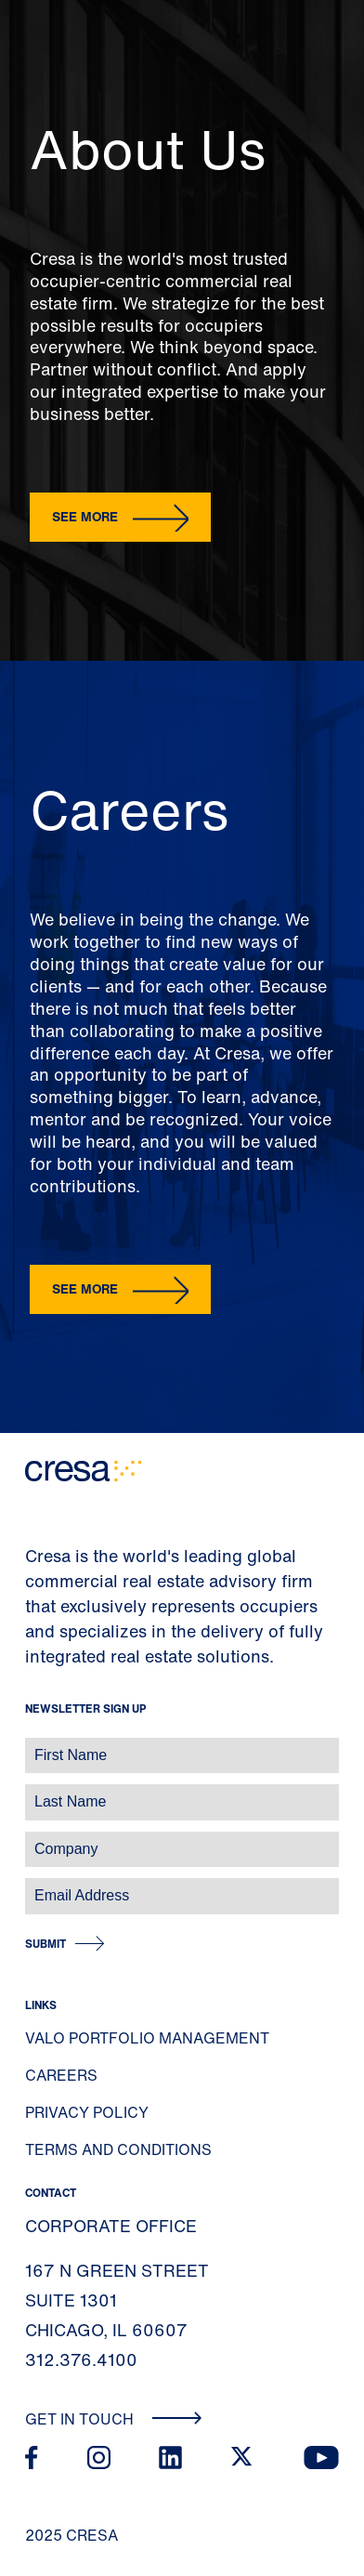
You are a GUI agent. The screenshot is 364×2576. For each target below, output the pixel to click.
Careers (61, 2075)
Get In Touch (113, 2419)
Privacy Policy (87, 2112)
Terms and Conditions (118, 2149)
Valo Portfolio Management (147, 2038)
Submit (45, 1944)
